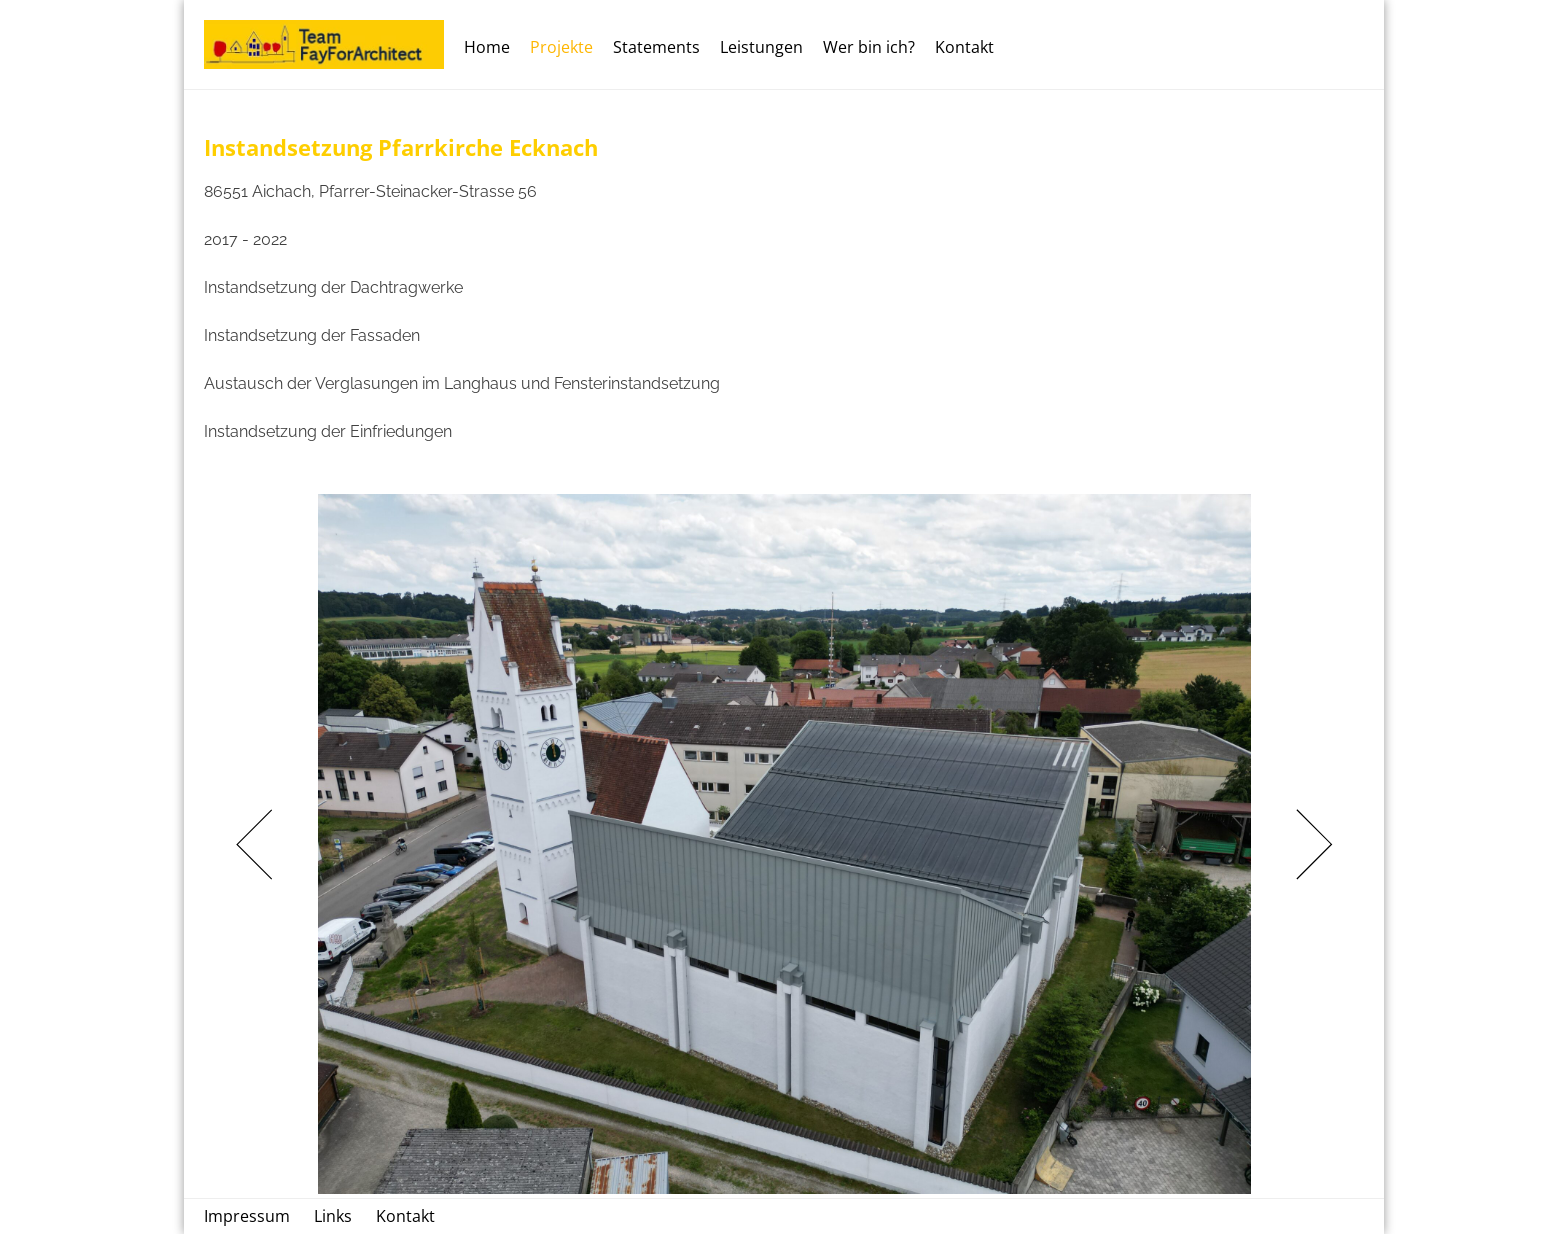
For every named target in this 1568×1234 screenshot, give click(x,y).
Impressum (247, 1216)
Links (333, 1216)
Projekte (561, 47)
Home (487, 47)
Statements (656, 47)
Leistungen (761, 47)
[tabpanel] (784, 844)
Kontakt (964, 47)
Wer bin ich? (869, 47)
